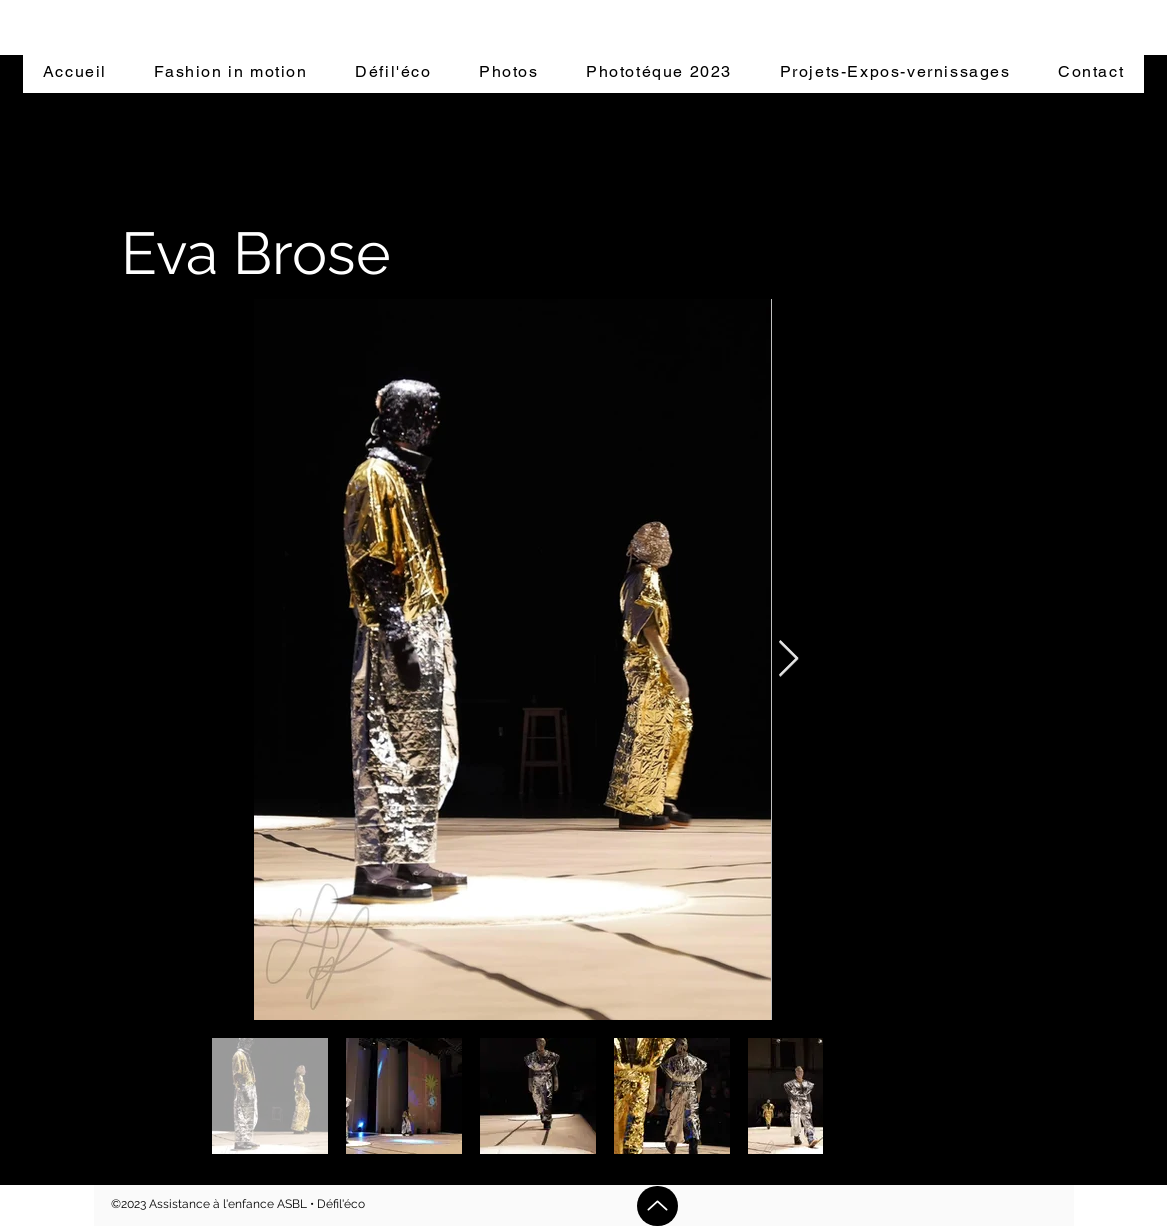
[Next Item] (788, 659)
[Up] (657, 1206)
